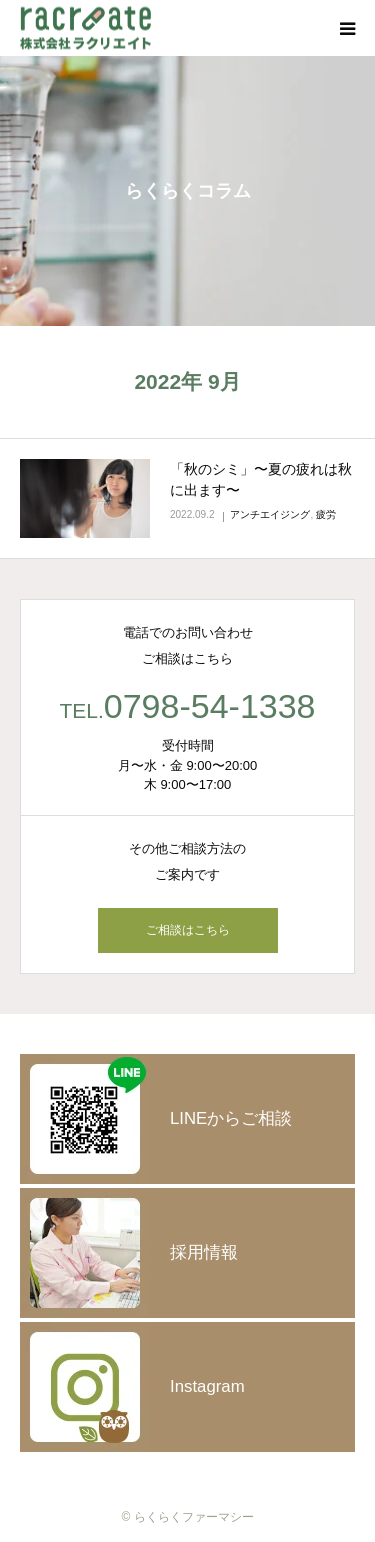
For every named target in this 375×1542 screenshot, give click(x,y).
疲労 (326, 514)
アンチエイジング (270, 514)
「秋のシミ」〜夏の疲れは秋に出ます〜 (261, 479)
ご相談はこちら (188, 930)
